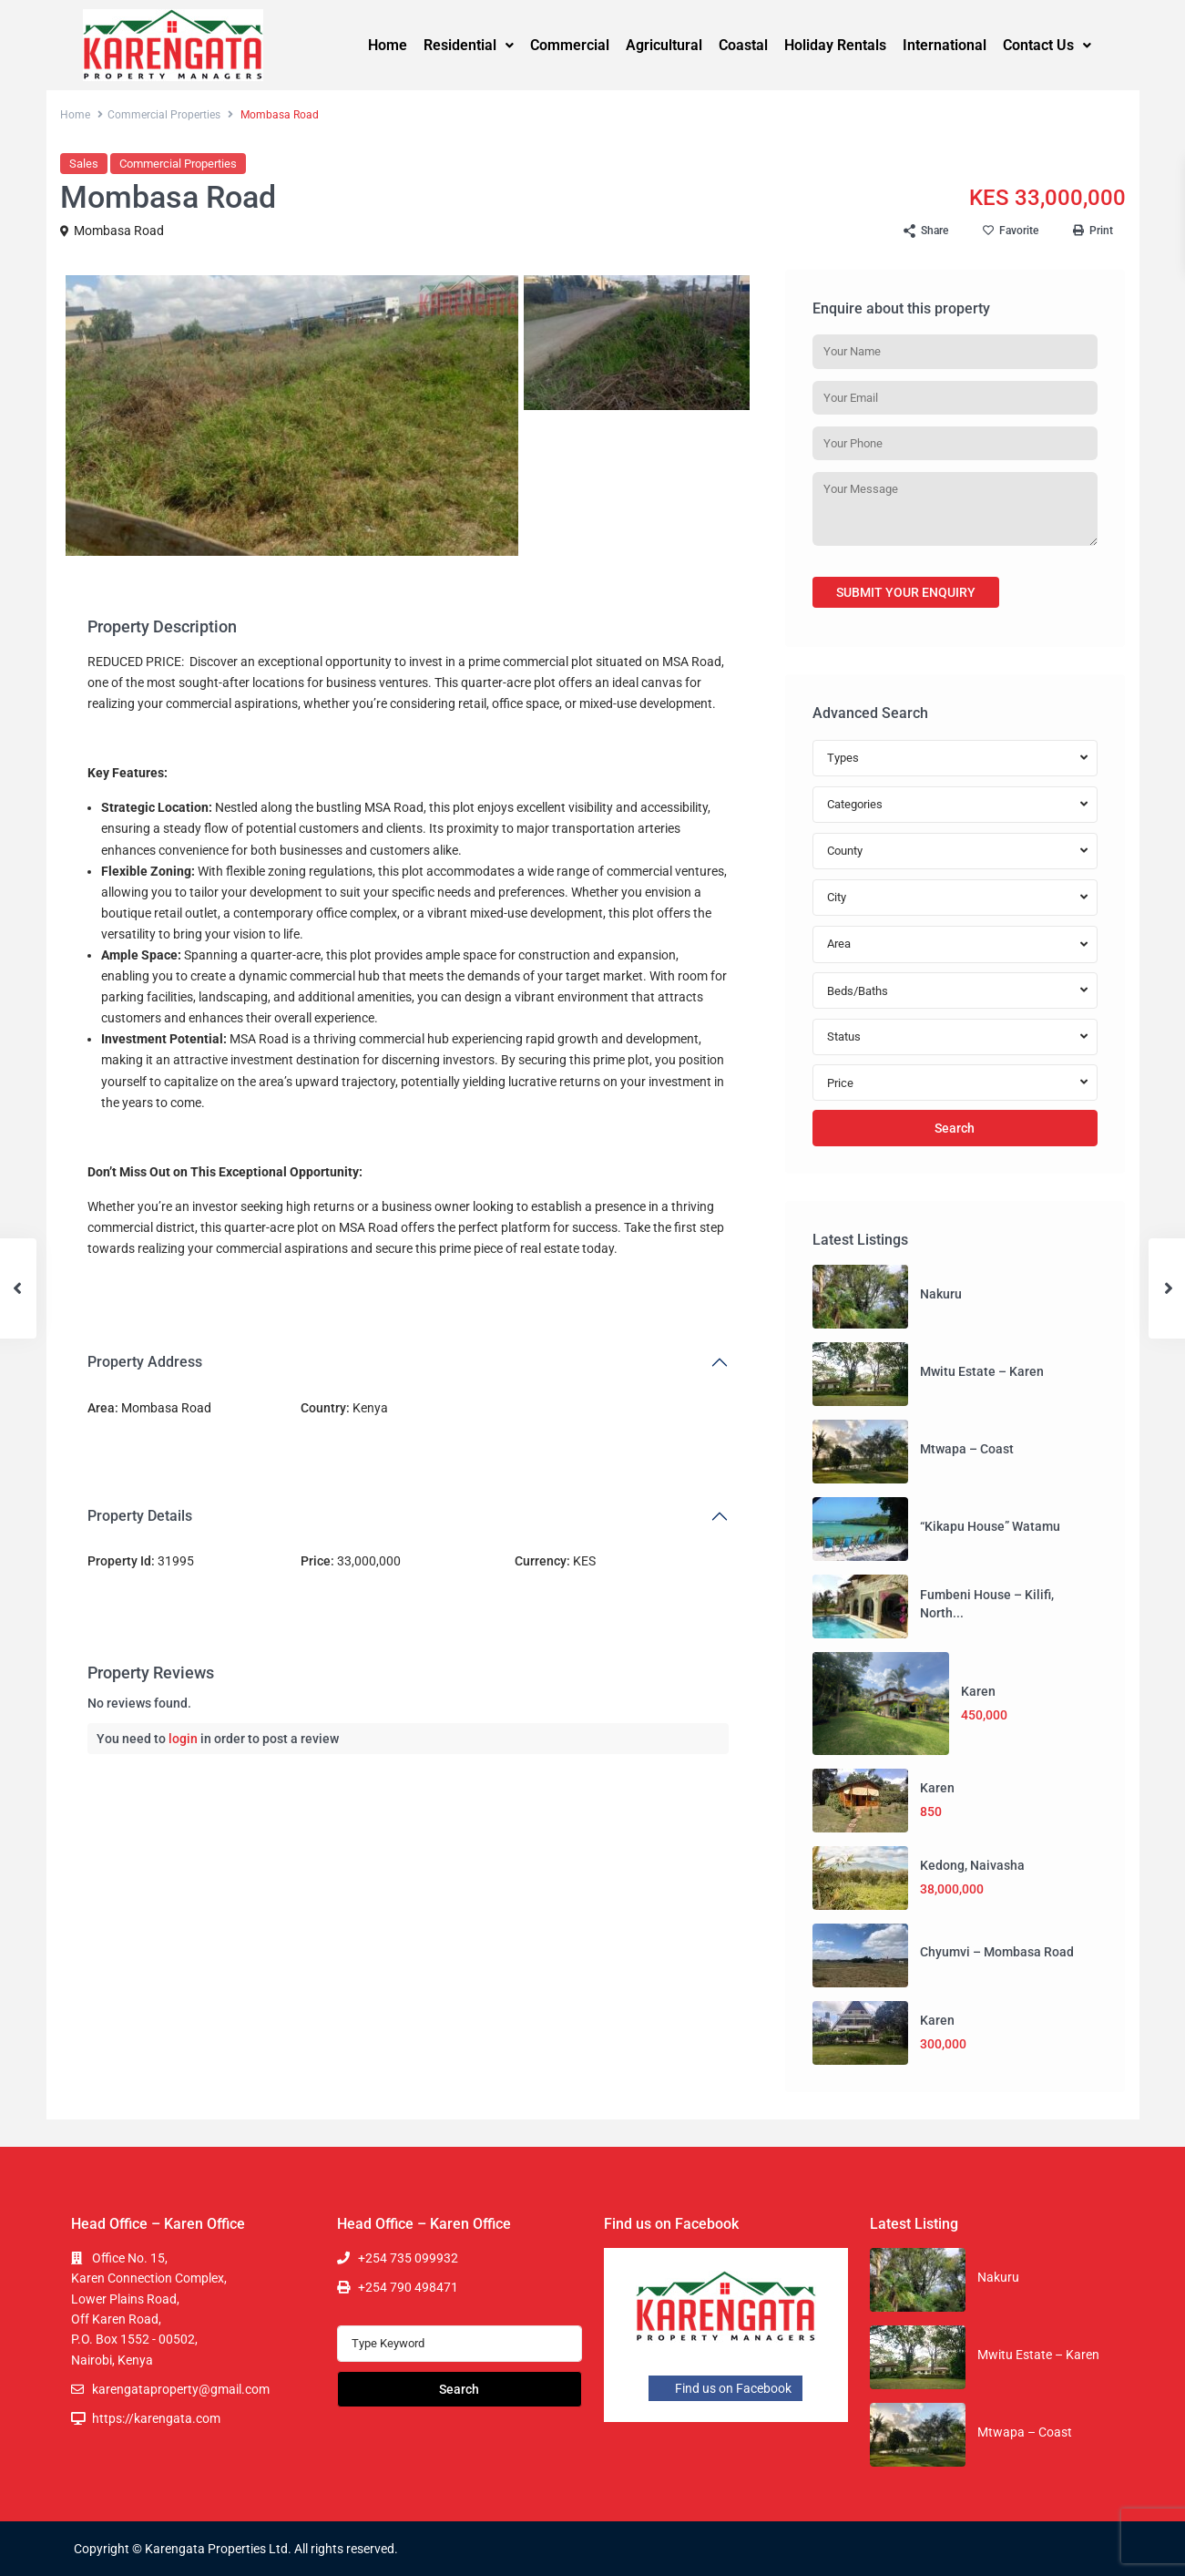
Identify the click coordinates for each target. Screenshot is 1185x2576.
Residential (469, 45)
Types (843, 758)
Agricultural (664, 45)
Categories (855, 804)
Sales (83, 163)
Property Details (139, 1515)
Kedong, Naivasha (972, 1865)
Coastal (743, 45)
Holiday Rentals (835, 45)
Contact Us (1047, 45)
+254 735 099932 (408, 2258)
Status (844, 1036)
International (944, 45)
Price (840, 1083)
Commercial (569, 45)
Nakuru (941, 1294)
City (836, 897)
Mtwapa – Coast (967, 1449)
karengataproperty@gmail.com (181, 2389)
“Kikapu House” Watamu (990, 1526)
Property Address (144, 1361)
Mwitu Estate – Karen (982, 1371)
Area (839, 943)
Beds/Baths (857, 991)
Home (387, 45)
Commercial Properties (163, 114)
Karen (978, 1691)
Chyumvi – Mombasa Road (997, 1952)
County (845, 850)
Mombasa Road (119, 230)
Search (955, 1128)
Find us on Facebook (725, 2388)
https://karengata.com (156, 2418)
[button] (468, 46)
